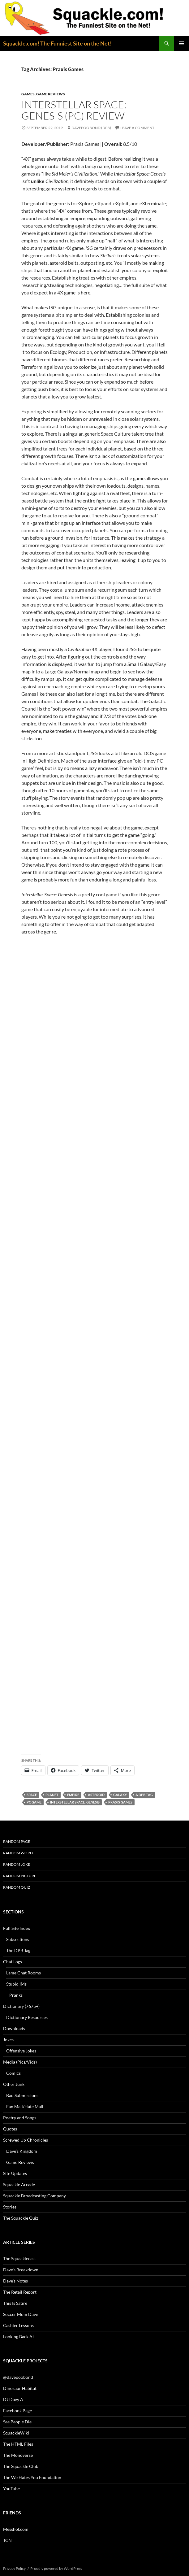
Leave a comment (137, 127)
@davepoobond (18, 2377)
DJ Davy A (13, 2399)
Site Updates (15, 2173)
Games (28, 94)
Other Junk (13, 2084)
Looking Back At (18, 2336)
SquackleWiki (16, 2432)
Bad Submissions (22, 2095)
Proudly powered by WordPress (56, 2568)
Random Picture (19, 1875)
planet (51, 1795)
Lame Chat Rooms (23, 1972)
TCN (7, 2540)
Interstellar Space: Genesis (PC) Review (74, 110)
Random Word (18, 1853)
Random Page (16, 1841)
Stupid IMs (16, 1983)
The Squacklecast (19, 2258)
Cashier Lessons (18, 2325)
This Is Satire (15, 2303)
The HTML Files (18, 2444)
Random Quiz (16, 1887)
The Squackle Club (20, 2466)
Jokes (8, 2039)
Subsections (17, 1939)
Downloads (14, 2028)
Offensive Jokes (21, 2050)
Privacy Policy (14, 2568)
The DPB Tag (18, 1950)
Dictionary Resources (27, 2017)
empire (73, 1795)
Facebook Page (17, 2410)
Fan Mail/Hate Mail (24, 2106)
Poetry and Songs (19, 2117)
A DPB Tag (144, 1795)
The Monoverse (18, 2455)
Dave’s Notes (15, 2280)
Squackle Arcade (19, 2184)
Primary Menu (181, 43)
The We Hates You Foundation (32, 2477)
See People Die (17, 2421)
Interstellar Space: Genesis (75, 1802)
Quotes (10, 2128)
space (32, 1795)
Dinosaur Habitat (20, 2388)
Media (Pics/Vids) (20, 2062)
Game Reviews (50, 94)
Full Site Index (16, 1928)
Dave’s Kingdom (21, 2151)
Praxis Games (120, 1802)
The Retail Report (20, 2292)
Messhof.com (15, 2529)
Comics (13, 2073)
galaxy (120, 1795)
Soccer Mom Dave (20, 2314)
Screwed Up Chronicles (25, 2140)
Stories (9, 2206)
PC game (34, 1802)
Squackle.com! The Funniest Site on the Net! (57, 43)
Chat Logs (12, 1961)
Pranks (16, 1995)
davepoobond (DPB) (91, 127)
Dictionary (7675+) (21, 2006)
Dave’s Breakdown (20, 2269)
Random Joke (16, 1864)
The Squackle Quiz (20, 2218)
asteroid (96, 1795)
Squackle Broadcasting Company (34, 2195)
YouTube (11, 2488)
